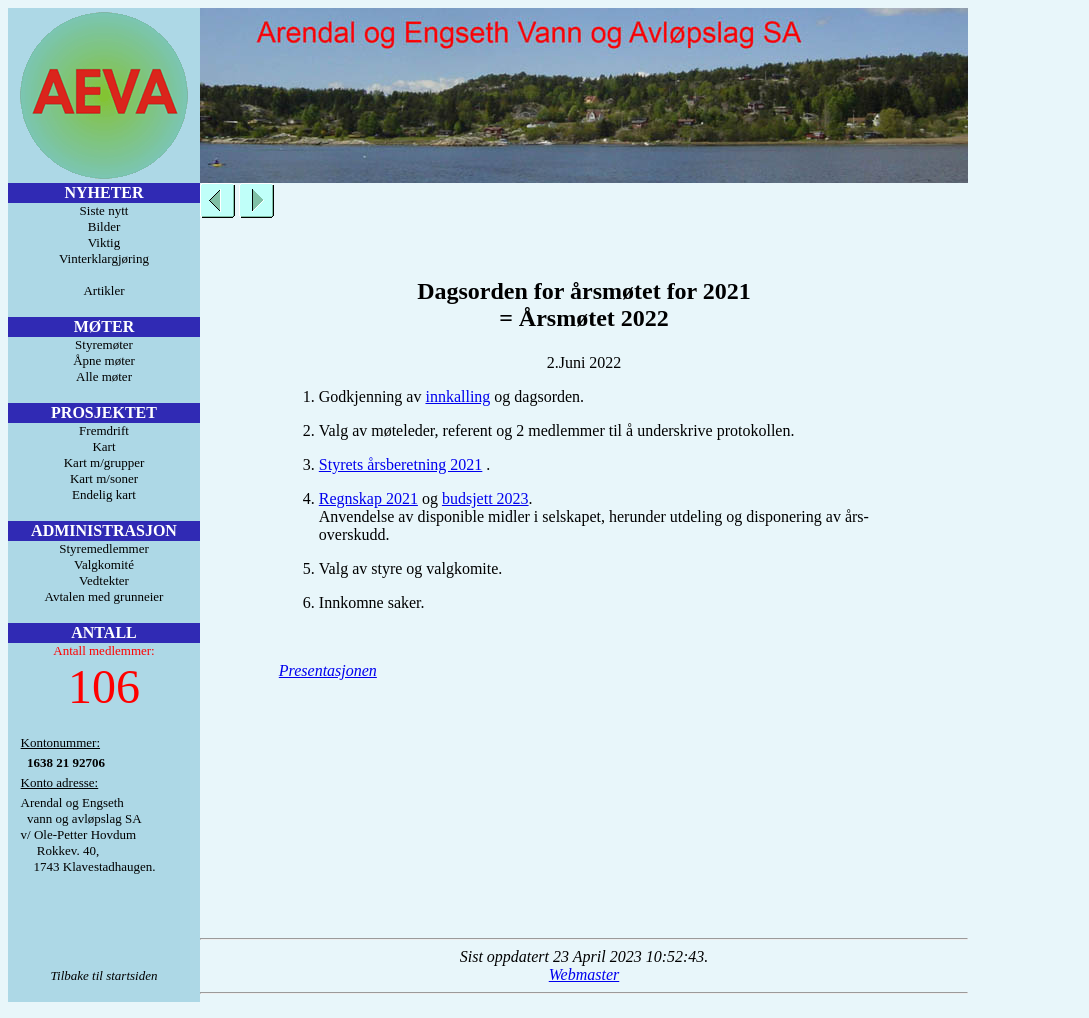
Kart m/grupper (104, 462)
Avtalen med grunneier (104, 596)
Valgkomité (104, 564)
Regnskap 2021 (368, 498)
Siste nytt (104, 210)
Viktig (104, 242)
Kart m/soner (104, 478)
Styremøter (104, 344)
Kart (103, 446)
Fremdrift (104, 430)
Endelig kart (104, 494)
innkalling (457, 396)
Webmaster (584, 974)
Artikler (103, 290)
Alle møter (104, 376)
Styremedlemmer (104, 548)
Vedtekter (104, 580)
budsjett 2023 (485, 498)
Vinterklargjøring (104, 258)
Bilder (104, 226)
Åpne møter (104, 360)
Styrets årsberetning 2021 (401, 464)
